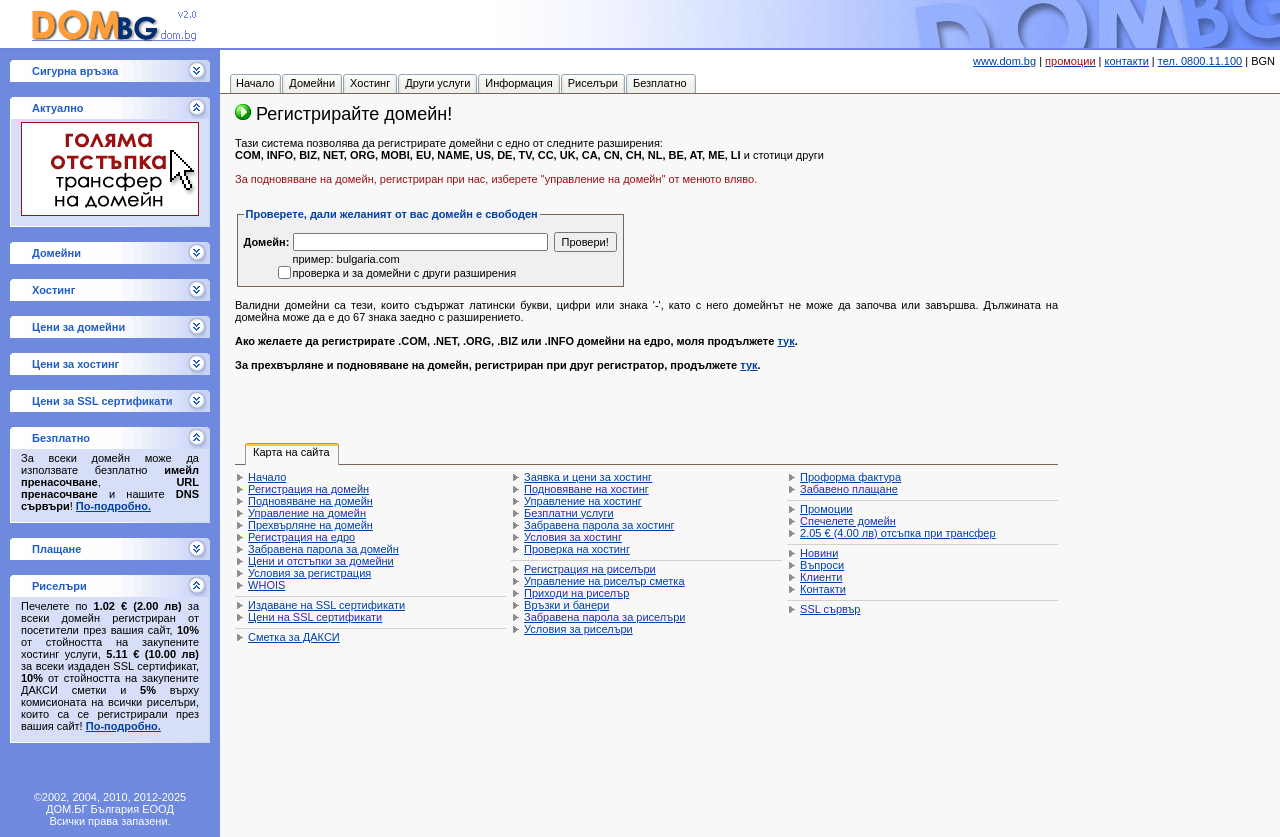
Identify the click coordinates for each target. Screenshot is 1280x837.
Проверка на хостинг (577, 549)
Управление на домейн (307, 513)
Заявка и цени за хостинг (588, 477)
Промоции (826, 509)
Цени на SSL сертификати (315, 617)
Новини (819, 553)
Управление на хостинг (583, 501)
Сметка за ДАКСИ (294, 637)
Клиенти (821, 577)
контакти (1127, 61)
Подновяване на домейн (310, 501)
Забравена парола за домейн (323, 549)
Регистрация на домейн (308, 489)
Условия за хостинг (573, 537)
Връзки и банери (566, 605)
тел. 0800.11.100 (1200, 61)
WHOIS (266, 585)
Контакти (823, 589)
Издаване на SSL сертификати (326, 605)
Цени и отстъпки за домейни (321, 561)
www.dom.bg (1004, 61)
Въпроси (822, 565)
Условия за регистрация (309, 573)
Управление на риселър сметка (604, 581)
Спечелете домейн (848, 521)
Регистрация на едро (301, 537)
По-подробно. (113, 506)
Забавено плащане (849, 489)
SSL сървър (830, 609)
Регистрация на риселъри (590, 569)
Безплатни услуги (569, 513)
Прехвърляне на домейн (310, 525)
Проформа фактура (850, 477)
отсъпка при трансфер (898, 533)
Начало (267, 477)
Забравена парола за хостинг (599, 525)
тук (785, 341)
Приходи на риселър (576, 593)
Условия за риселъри (578, 629)
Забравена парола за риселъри (604, 617)
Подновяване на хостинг (586, 489)
